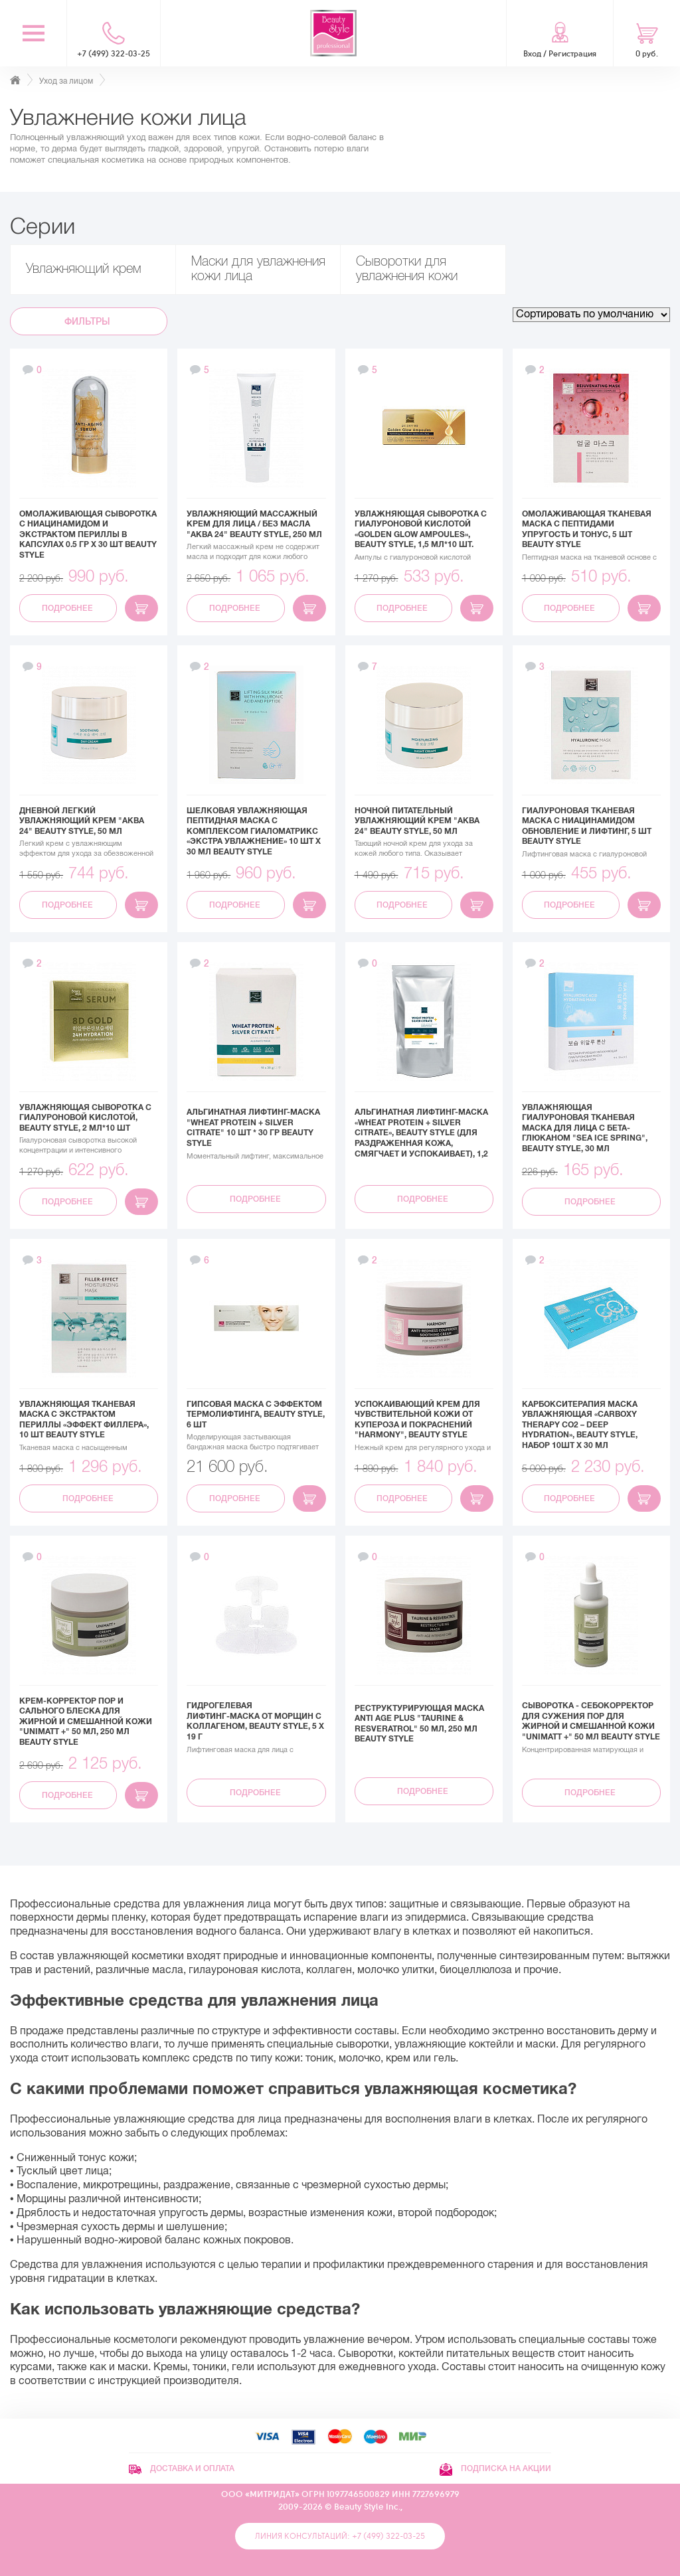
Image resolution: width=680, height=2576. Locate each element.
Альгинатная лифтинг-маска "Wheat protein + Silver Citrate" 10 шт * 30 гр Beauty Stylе (253, 1127)
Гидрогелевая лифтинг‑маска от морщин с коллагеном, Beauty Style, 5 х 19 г (255, 1721)
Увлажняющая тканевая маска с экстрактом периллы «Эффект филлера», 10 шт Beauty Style (84, 1420)
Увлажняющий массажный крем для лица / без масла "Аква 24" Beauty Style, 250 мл (254, 524)
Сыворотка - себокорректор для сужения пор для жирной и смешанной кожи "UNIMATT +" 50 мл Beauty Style (591, 1721)
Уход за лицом (66, 81)
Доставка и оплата (181, 2468)
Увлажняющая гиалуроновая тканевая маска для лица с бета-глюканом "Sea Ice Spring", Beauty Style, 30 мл (584, 1128)
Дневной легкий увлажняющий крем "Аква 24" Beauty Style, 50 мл (81, 821)
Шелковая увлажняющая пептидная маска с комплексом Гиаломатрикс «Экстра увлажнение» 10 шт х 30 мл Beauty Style (254, 831)
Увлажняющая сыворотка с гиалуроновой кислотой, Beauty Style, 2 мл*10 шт (85, 1118)
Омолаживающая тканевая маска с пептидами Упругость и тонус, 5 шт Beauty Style (586, 529)
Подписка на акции (495, 2468)
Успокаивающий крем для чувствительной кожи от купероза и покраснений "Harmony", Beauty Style (417, 1420)
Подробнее (68, 608)
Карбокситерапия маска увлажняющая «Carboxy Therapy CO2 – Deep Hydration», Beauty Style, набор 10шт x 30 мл (580, 1425)
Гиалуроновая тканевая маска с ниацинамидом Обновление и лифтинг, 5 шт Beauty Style (586, 826)
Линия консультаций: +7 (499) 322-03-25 (340, 2536)
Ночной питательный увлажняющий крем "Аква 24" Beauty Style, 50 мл (417, 821)
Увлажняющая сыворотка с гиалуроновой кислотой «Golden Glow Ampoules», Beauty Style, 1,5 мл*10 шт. (421, 529)
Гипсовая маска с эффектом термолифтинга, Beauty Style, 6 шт (256, 1414)
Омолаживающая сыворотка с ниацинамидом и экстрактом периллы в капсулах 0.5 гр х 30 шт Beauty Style (88, 534)
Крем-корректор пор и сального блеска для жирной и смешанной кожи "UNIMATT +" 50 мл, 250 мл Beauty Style (85, 1721)
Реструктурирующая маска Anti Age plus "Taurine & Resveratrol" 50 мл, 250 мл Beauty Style (419, 1724)
